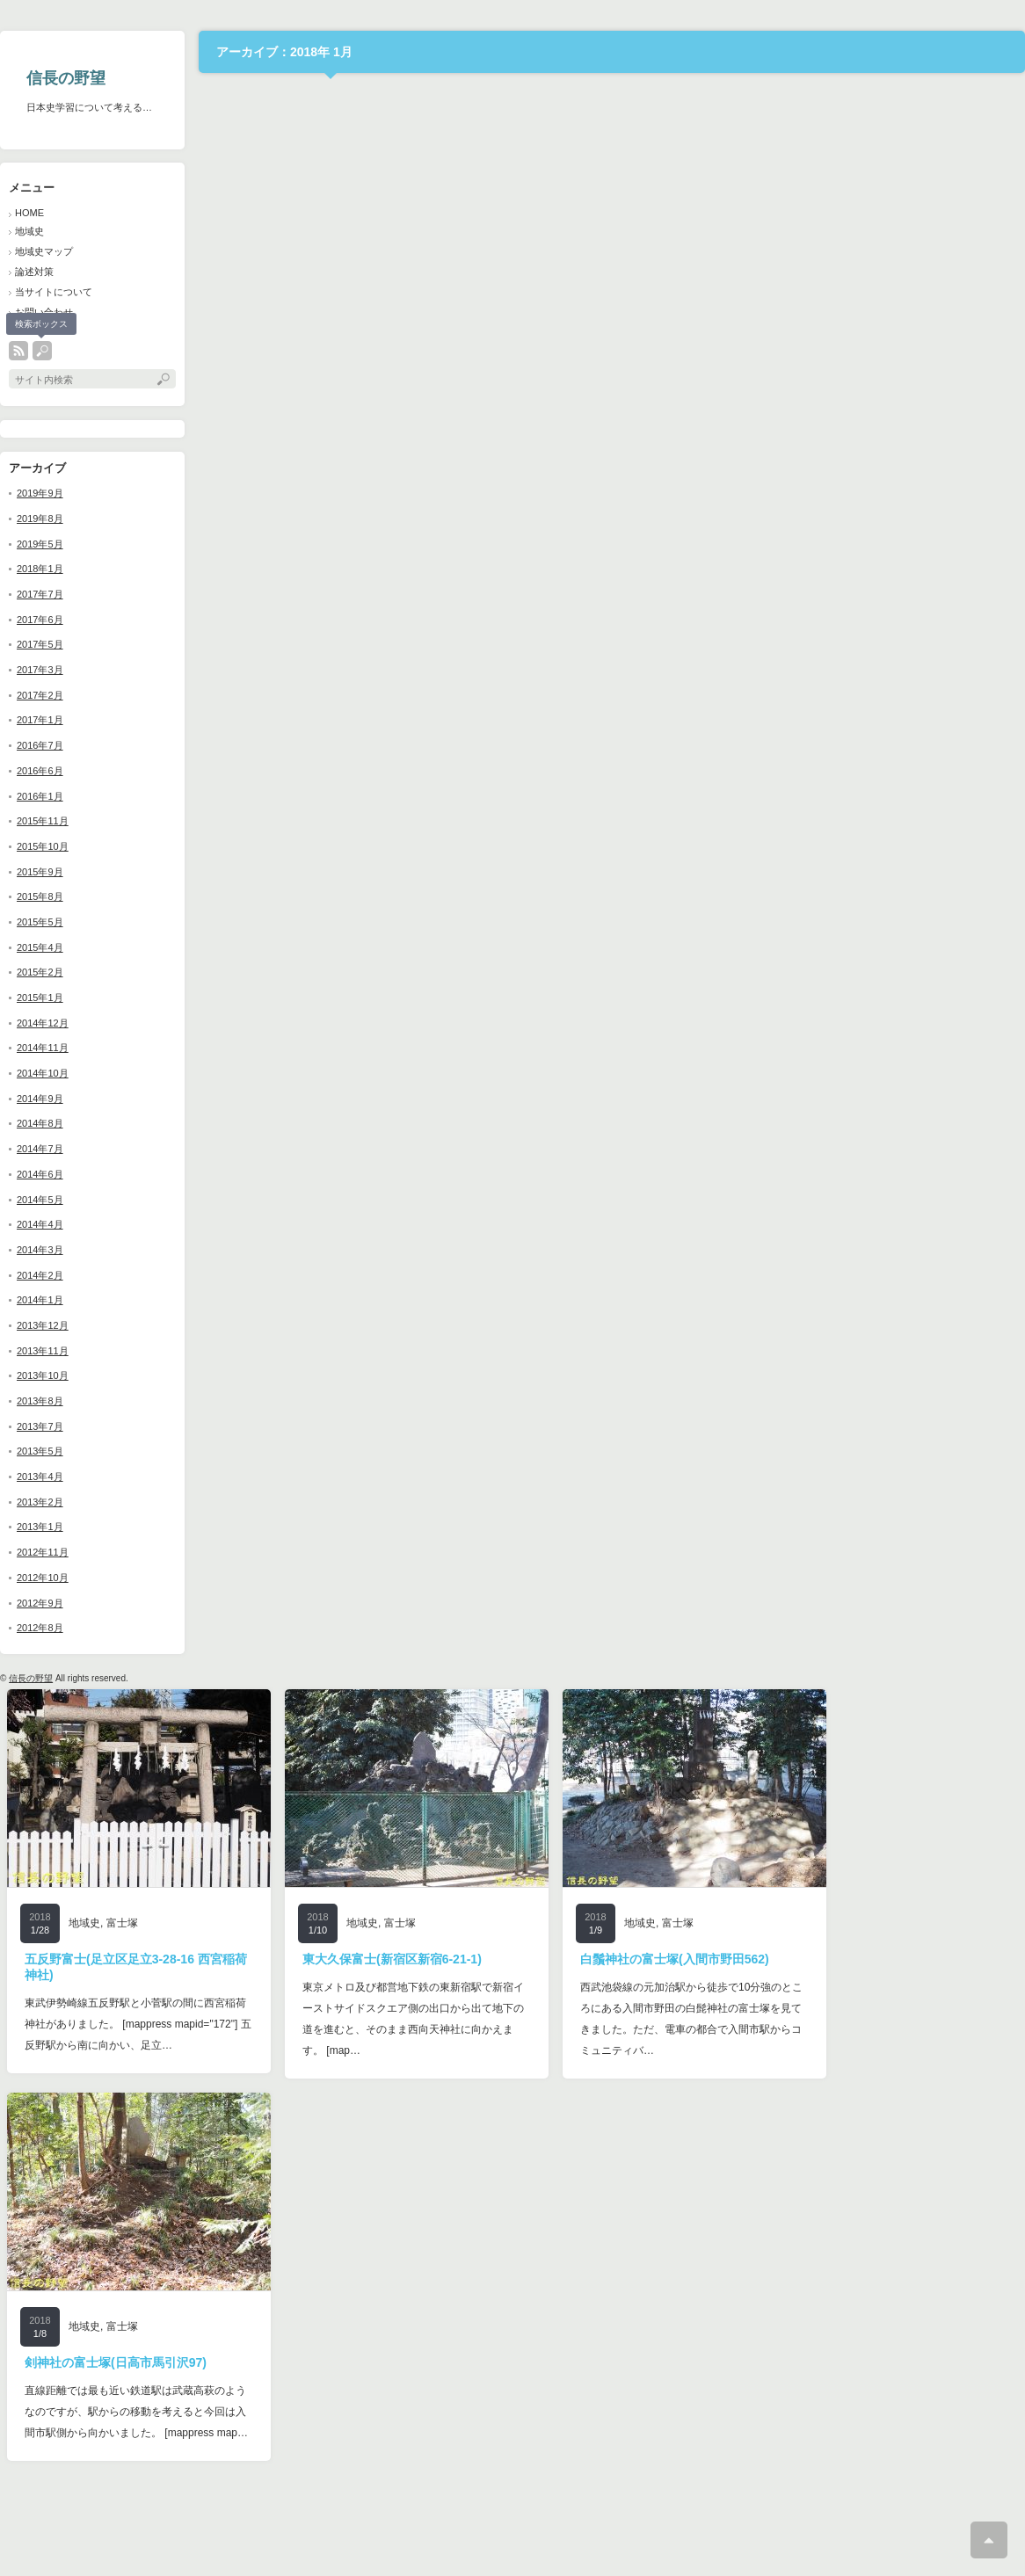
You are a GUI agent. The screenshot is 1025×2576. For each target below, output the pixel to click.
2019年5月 (40, 544)
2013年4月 (40, 1476)
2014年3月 (40, 1249)
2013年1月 (40, 1526)
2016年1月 (40, 796)
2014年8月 (40, 1123)
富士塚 (122, 1923)
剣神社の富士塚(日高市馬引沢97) (116, 2362)
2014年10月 (43, 1073)
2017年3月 (40, 669)
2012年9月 (40, 1603)
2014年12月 (43, 1023)
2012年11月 (43, 1552)
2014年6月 (40, 1174)
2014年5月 (40, 1199)
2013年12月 (43, 1325)
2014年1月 (40, 1300)
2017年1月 (40, 720)
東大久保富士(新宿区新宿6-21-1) (392, 1959)
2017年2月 (40, 695)
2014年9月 (40, 1098)
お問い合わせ (44, 312)
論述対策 (34, 271)
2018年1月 (40, 568)
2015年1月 (40, 997)
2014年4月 (40, 1224)
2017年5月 (40, 644)
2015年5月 (40, 922)
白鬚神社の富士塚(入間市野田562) (674, 1959)
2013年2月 (40, 1502)
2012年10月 (43, 1577)
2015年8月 (40, 896)
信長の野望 (65, 78)
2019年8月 (40, 518)
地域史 (29, 231)
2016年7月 (40, 745)
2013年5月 (40, 1451)
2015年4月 (40, 947)
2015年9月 (40, 872)
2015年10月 (43, 846)
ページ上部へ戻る (988, 2540)
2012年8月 (40, 1627)
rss (18, 350)
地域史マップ (44, 251)
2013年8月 (40, 1401)
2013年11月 (43, 1351)
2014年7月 (40, 1148)
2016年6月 (40, 771)
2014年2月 (40, 1275)
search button (42, 350)
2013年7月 (40, 1426)
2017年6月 (40, 619)
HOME (29, 212)
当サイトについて (53, 292)
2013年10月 (43, 1375)
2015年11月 (43, 821)
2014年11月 (43, 1047)
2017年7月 (40, 594)
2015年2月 (40, 972)
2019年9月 (40, 493)
